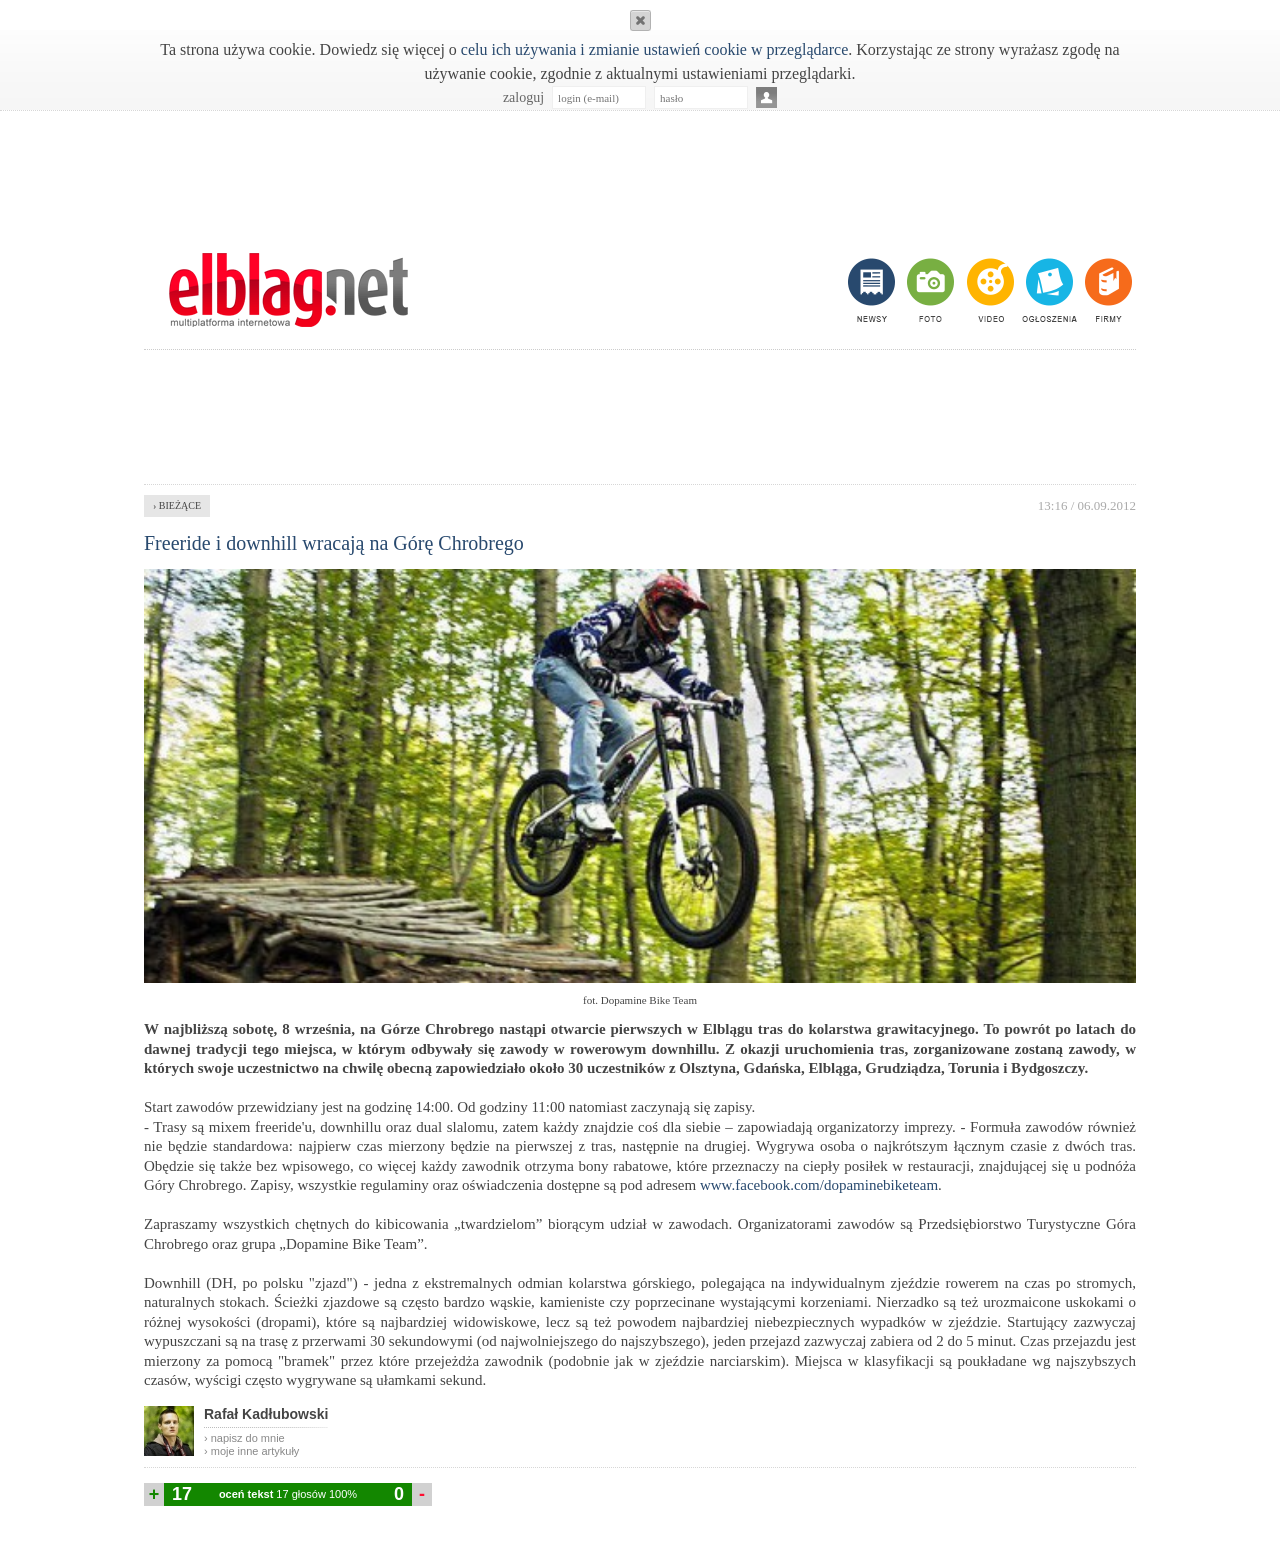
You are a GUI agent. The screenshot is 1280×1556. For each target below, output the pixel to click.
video (988, 290)
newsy (874, 290)
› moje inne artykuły (251, 1451)
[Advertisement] (640, 171)
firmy (1106, 290)
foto (929, 290)
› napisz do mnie (244, 1438)
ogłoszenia (1047, 290)
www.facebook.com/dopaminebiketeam (819, 1185)
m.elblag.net (288, 290)
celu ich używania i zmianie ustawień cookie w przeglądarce (654, 49)
